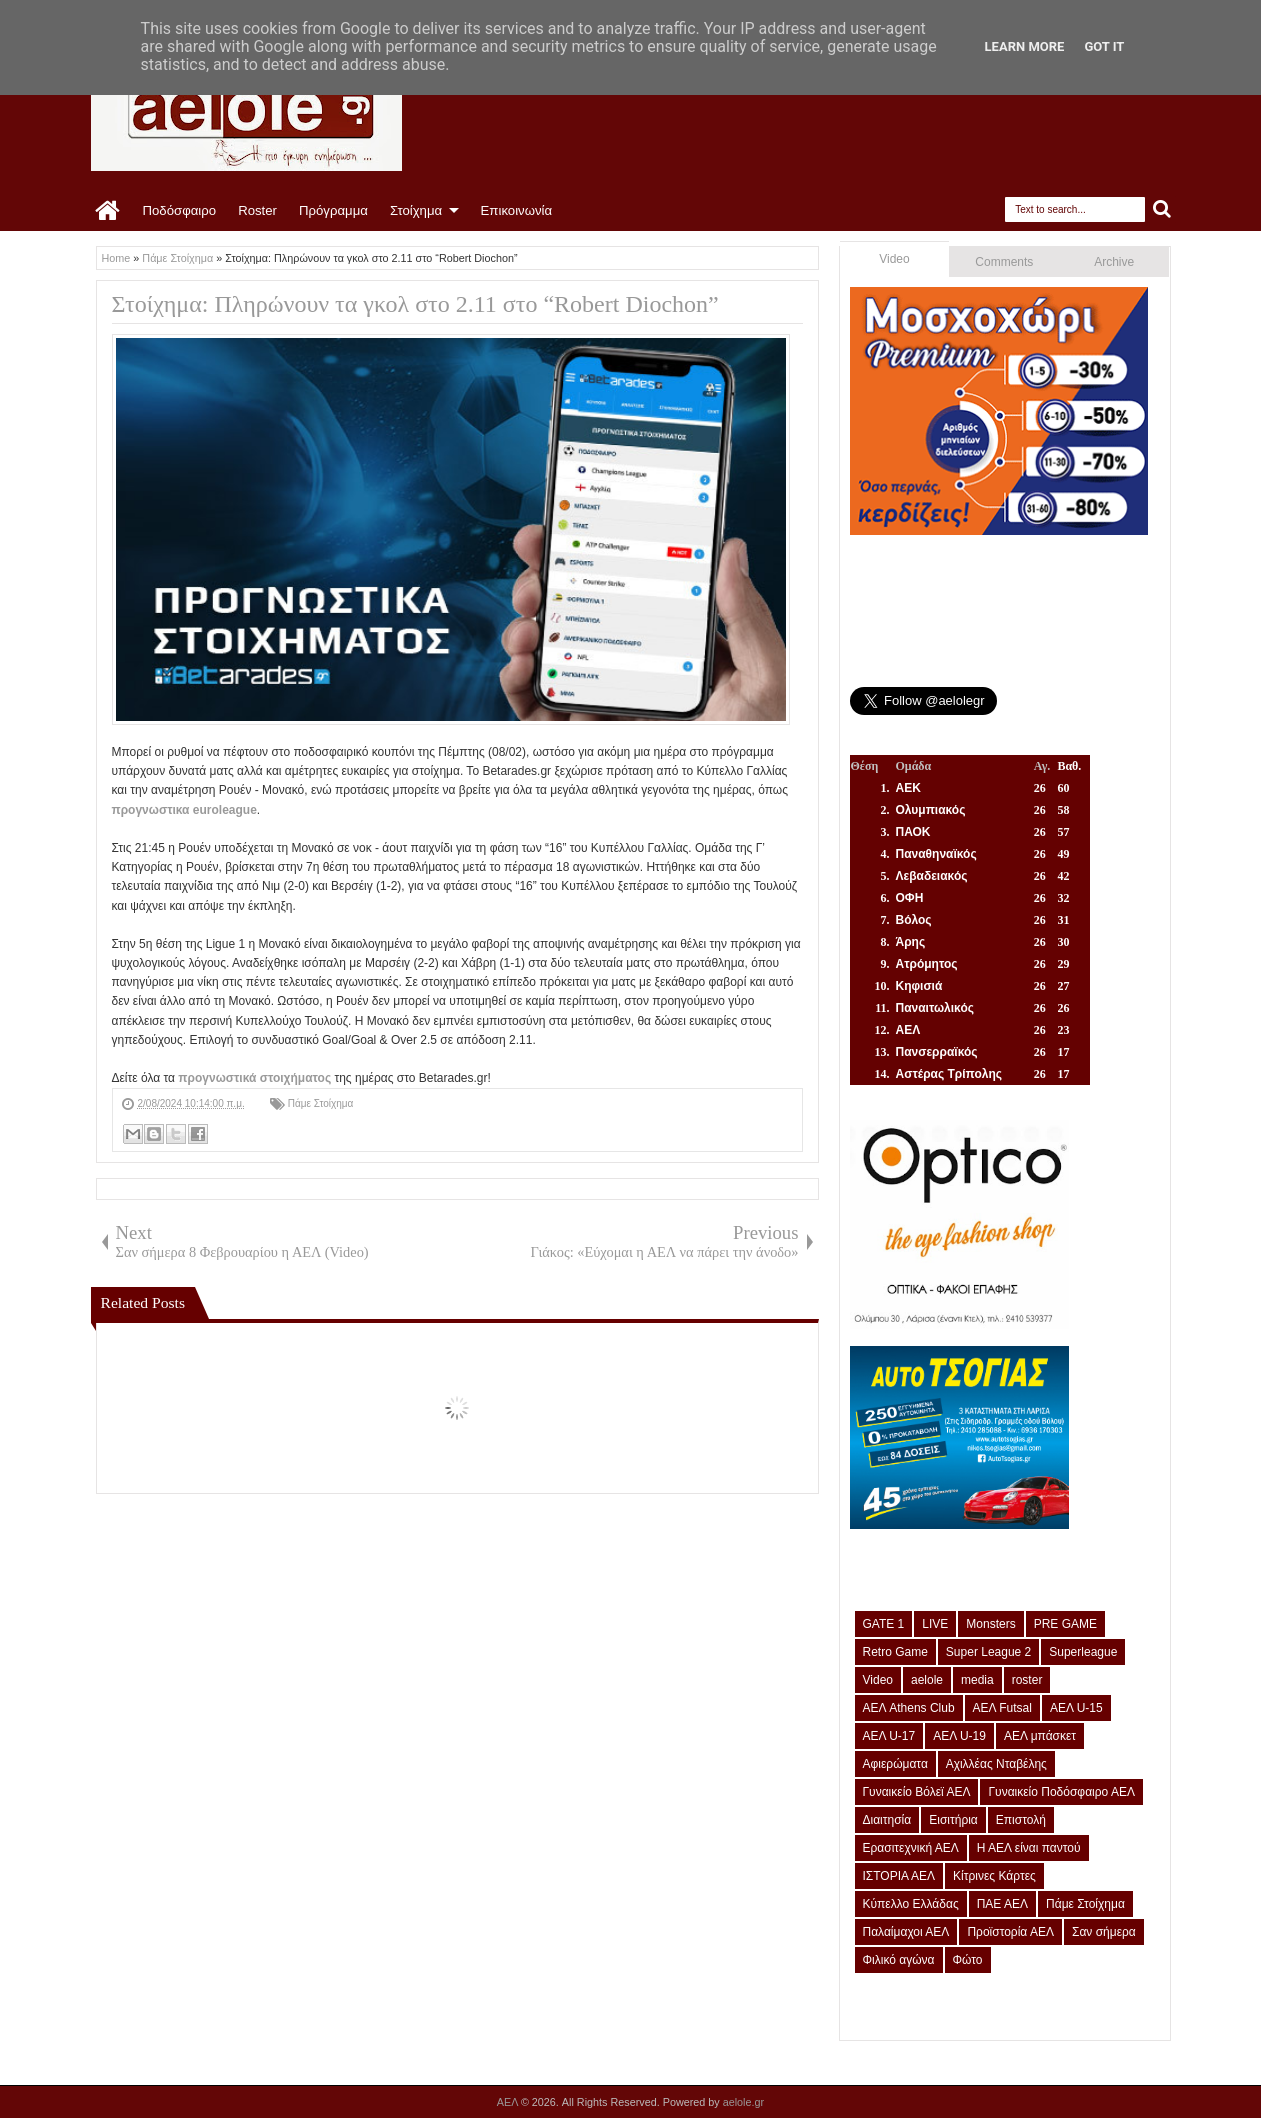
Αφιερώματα (895, 1764)
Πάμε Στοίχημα (321, 1103)
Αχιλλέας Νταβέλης (996, 1764)
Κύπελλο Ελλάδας (911, 1904)
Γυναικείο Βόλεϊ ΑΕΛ (917, 1792)
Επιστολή (1021, 1820)
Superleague (1083, 1652)
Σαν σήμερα (1104, 1932)
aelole (927, 1680)
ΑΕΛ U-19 (959, 1736)
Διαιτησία (887, 1820)
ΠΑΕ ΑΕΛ (1002, 1904)
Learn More (1025, 46)
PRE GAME (1065, 1624)
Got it (1104, 46)
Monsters (990, 1624)
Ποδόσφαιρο (180, 210)
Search (1162, 209)
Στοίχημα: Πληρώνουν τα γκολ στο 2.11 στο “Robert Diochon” (415, 304)
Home (108, 211)
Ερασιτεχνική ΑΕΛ (911, 1848)
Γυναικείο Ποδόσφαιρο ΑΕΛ (1061, 1792)
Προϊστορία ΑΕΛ (1010, 1932)
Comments (1004, 262)
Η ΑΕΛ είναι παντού (1029, 1848)
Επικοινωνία (517, 210)
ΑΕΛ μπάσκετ (1040, 1736)
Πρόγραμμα (333, 210)
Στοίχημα (416, 210)
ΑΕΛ (509, 2102)
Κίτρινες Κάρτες (994, 1876)
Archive (1114, 262)
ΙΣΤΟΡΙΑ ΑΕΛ (899, 1876)
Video (894, 259)
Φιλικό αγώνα (899, 1960)
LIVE (935, 1624)
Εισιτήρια (953, 1820)
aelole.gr (743, 2102)
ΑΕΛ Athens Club (909, 1708)
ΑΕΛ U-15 (1076, 1708)
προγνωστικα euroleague (184, 810)
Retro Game (895, 1652)
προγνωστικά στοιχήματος (254, 1078)
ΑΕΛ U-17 (889, 1736)
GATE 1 (884, 1624)
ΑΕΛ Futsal (1002, 1708)
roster (1027, 1680)
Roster (257, 210)
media (977, 1680)
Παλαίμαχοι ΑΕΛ (906, 1932)
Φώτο (968, 1960)
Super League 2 (988, 1652)
